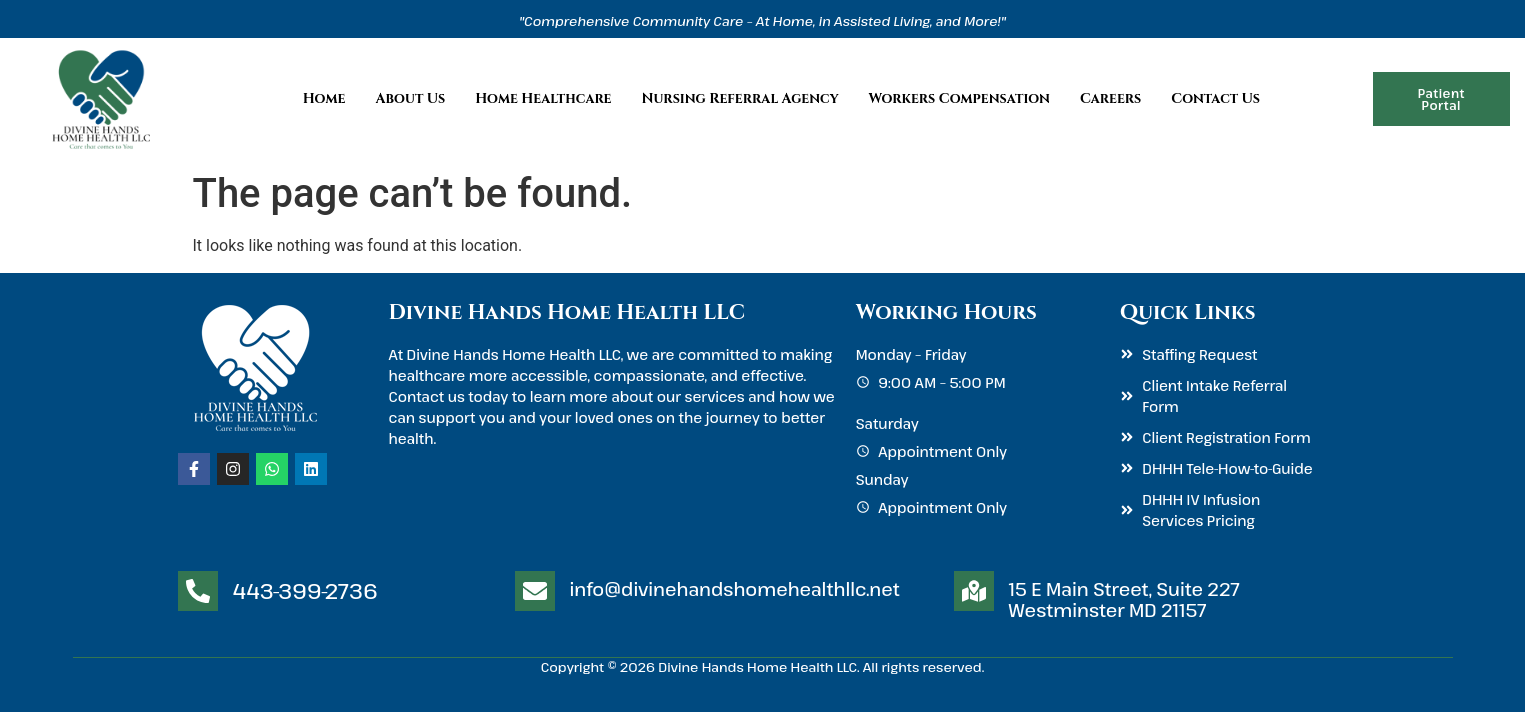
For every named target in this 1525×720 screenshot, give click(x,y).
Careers (1110, 98)
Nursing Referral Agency (740, 98)
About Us (410, 98)
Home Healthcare (543, 98)
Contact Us (1215, 98)
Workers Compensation (959, 98)
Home (324, 98)
